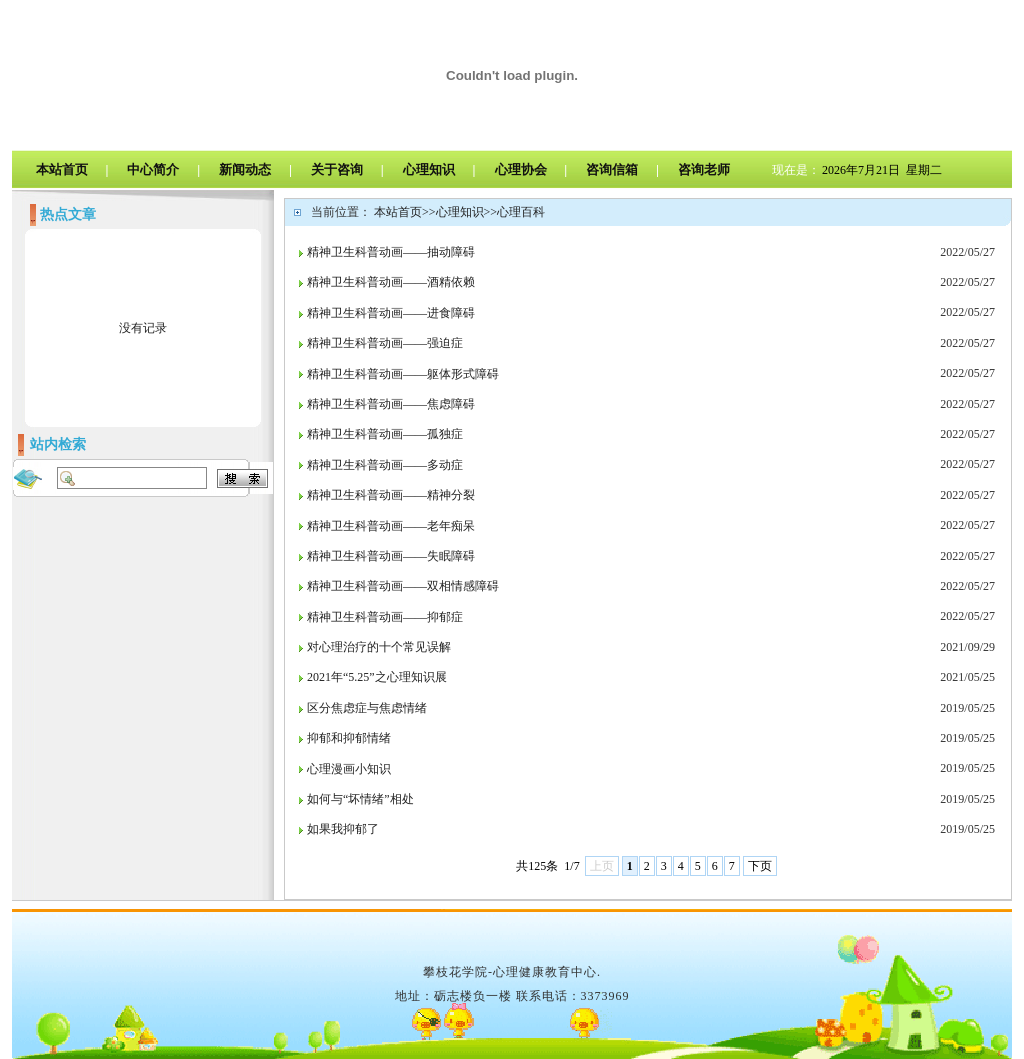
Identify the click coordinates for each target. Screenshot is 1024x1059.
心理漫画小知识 (349, 769)
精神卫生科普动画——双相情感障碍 (403, 586)
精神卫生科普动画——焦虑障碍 (391, 404)
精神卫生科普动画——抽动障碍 (391, 252)
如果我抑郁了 (343, 829)
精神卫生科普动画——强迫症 (385, 343)
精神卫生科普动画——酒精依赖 (391, 282)
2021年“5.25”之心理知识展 (377, 677)
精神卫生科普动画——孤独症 (385, 434)
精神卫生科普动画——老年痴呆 (391, 526)
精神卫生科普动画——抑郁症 (385, 617)
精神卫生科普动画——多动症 (385, 465)
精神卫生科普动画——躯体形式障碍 (403, 374)
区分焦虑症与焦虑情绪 (367, 708)
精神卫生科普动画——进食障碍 (391, 313)
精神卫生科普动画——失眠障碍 (391, 556)
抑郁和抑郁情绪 (349, 738)
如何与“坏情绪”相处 (360, 799)
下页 (760, 866)
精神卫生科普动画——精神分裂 (391, 495)
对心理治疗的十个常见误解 (379, 647)
